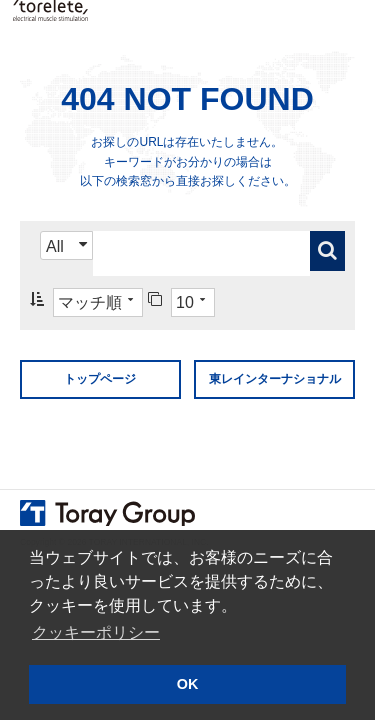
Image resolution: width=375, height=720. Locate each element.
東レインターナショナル (275, 379)
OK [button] (188, 684)
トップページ (100, 379)
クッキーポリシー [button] (96, 632)
